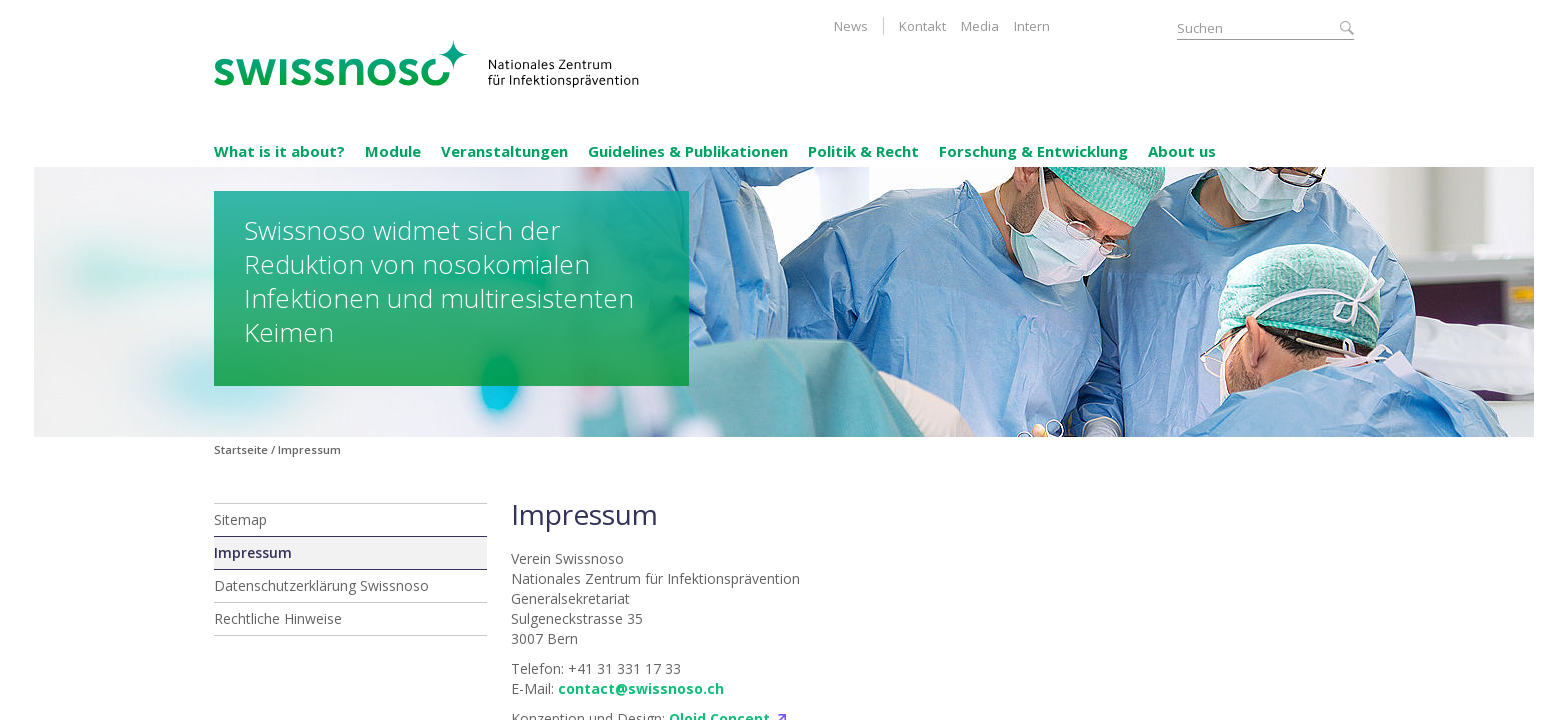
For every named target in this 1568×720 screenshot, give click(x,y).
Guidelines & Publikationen (688, 151)
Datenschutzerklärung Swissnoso (321, 585)
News (851, 26)
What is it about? (279, 151)
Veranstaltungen (504, 151)
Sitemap (240, 519)
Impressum (253, 552)
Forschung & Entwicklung (1033, 151)
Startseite (241, 449)
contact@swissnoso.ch (641, 688)
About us (1182, 151)
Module (393, 151)
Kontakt (922, 26)
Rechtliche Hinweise (278, 618)
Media (980, 26)
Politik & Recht (863, 151)
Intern (1032, 26)
